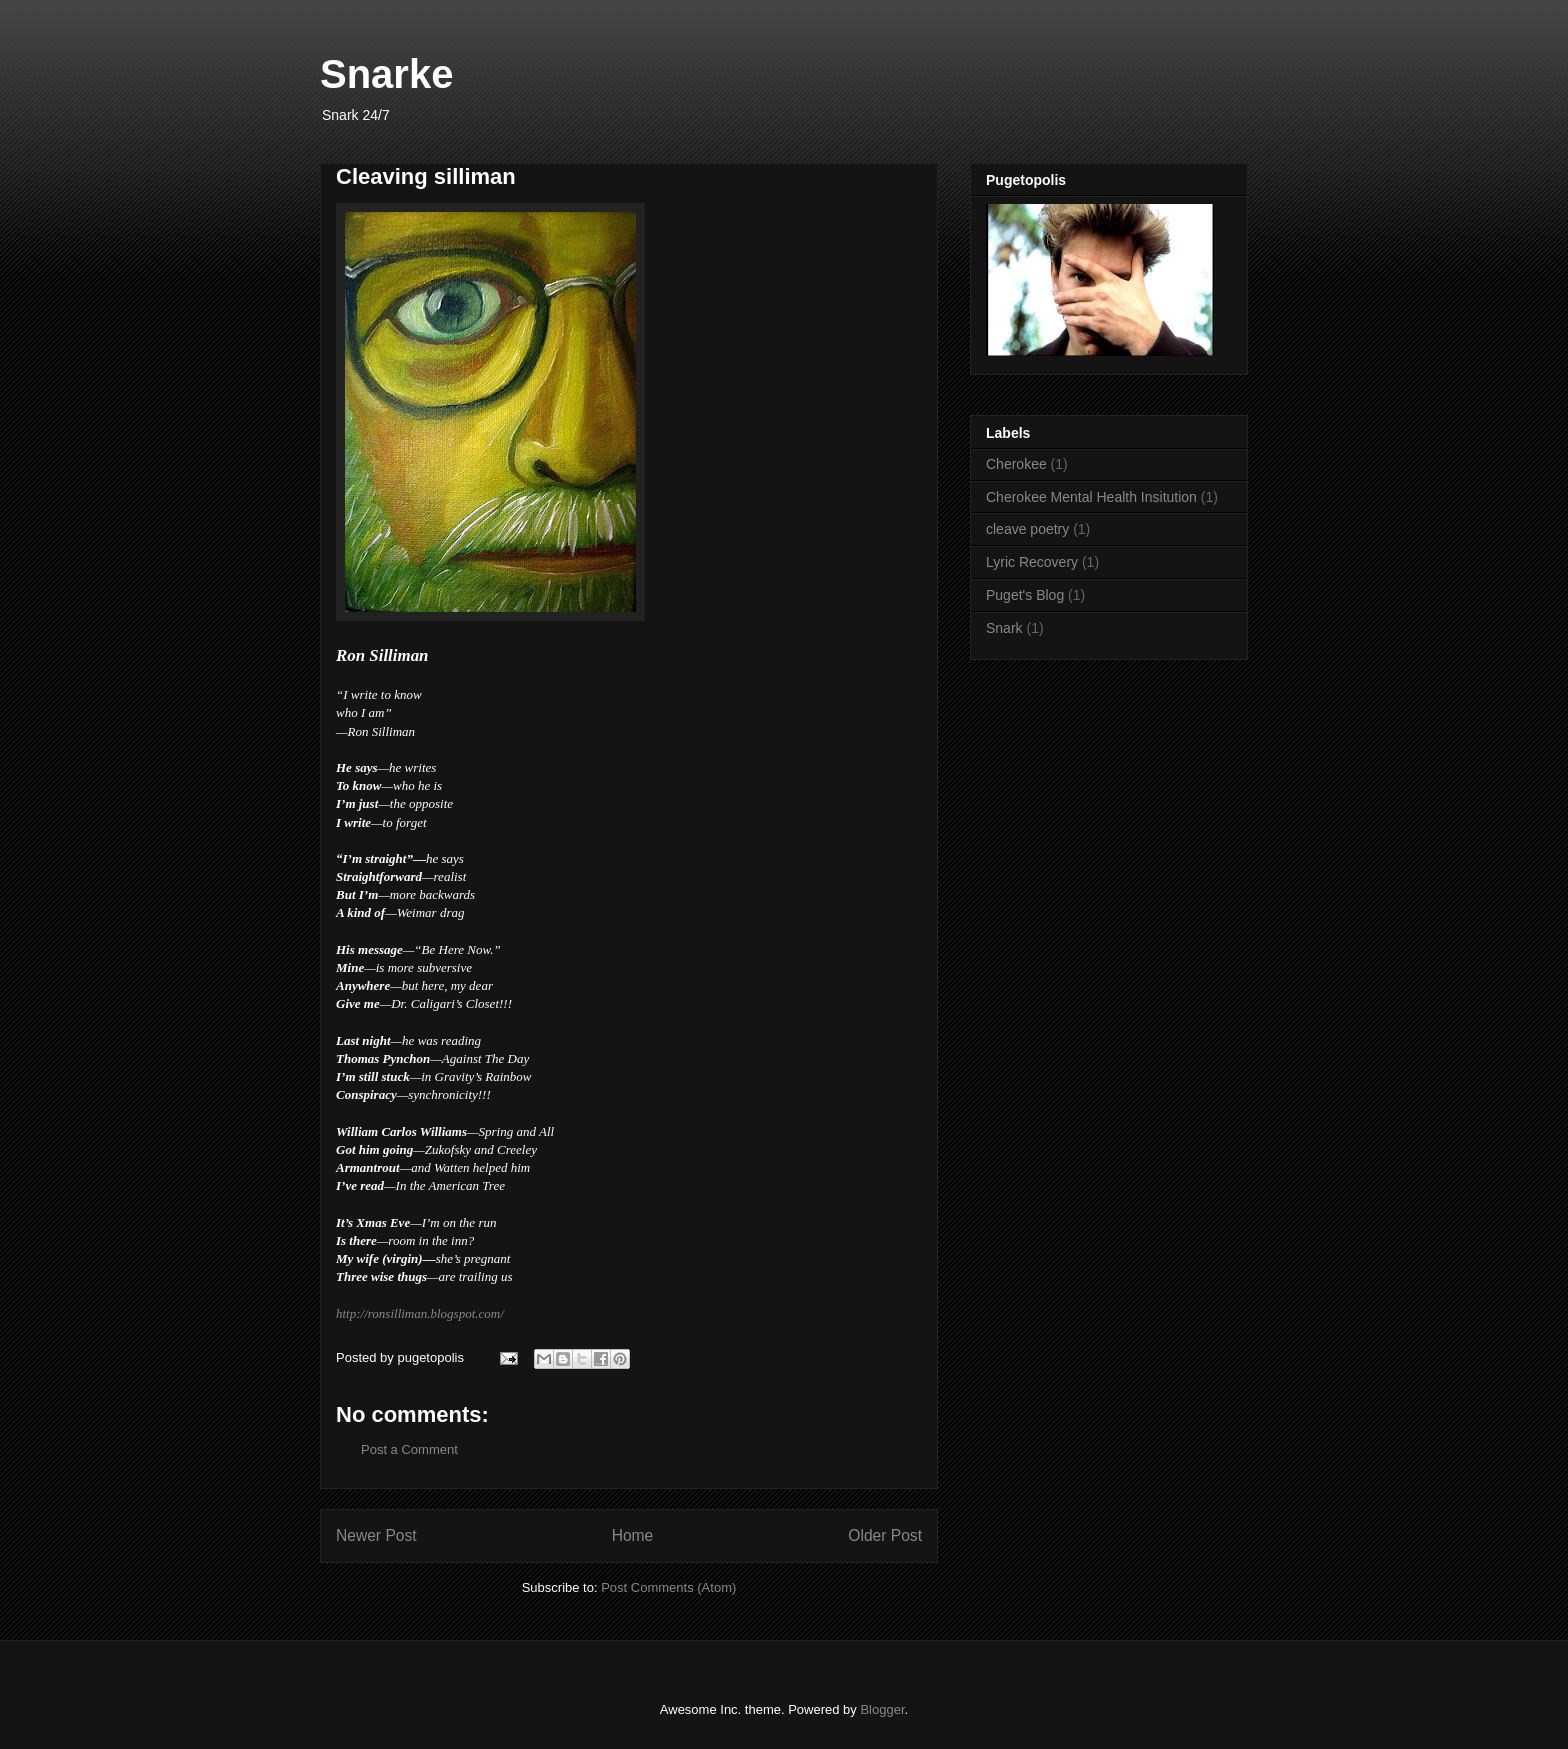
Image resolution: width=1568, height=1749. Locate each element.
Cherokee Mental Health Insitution (1091, 497)
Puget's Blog (1025, 595)
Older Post (885, 1535)
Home (633, 1535)
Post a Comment (409, 1449)
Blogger (882, 1709)
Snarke (386, 74)
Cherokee (1016, 464)
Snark (1004, 628)
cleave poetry (1027, 529)
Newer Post (376, 1535)
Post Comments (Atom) (668, 1587)
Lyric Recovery (1032, 562)
